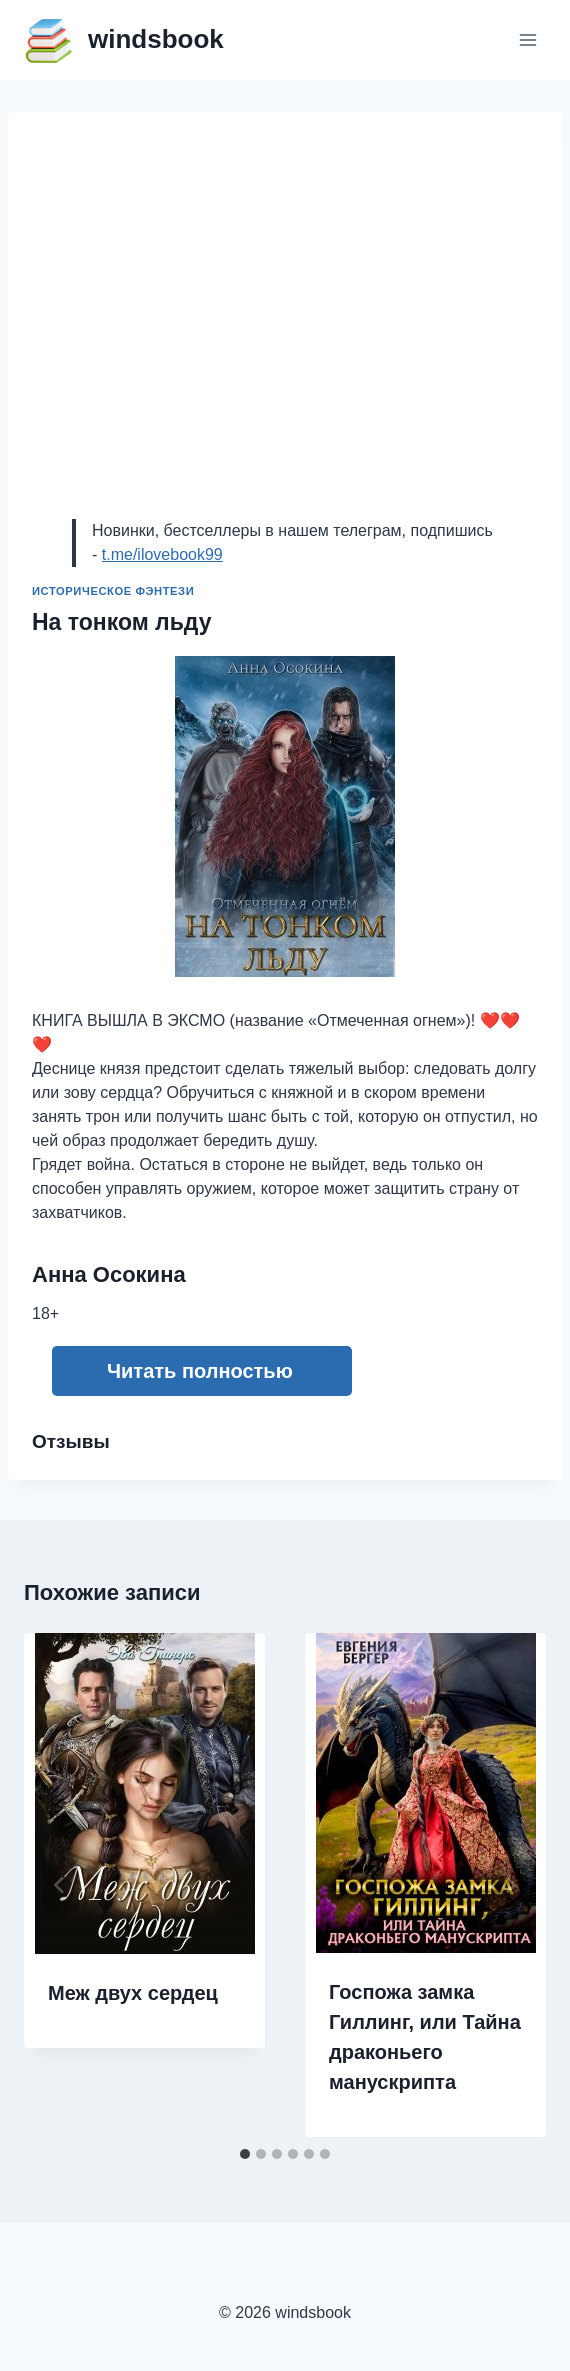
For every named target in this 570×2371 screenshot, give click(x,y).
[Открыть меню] (527, 39)
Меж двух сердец (133, 1993)
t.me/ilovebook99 (162, 554)
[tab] (245, 2154)
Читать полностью (200, 1371)
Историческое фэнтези (113, 591)
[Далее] (510, 1885)
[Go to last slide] (60, 1885)
